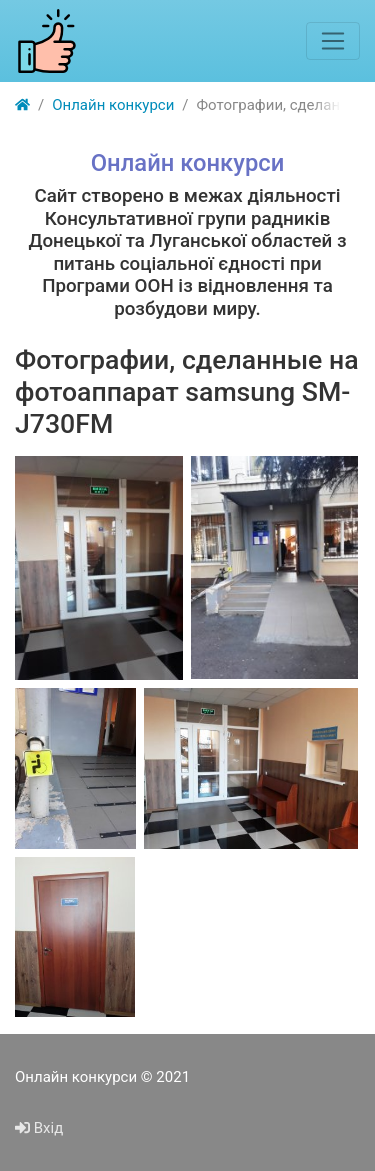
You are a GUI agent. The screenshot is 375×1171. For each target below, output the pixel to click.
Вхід (39, 1128)
